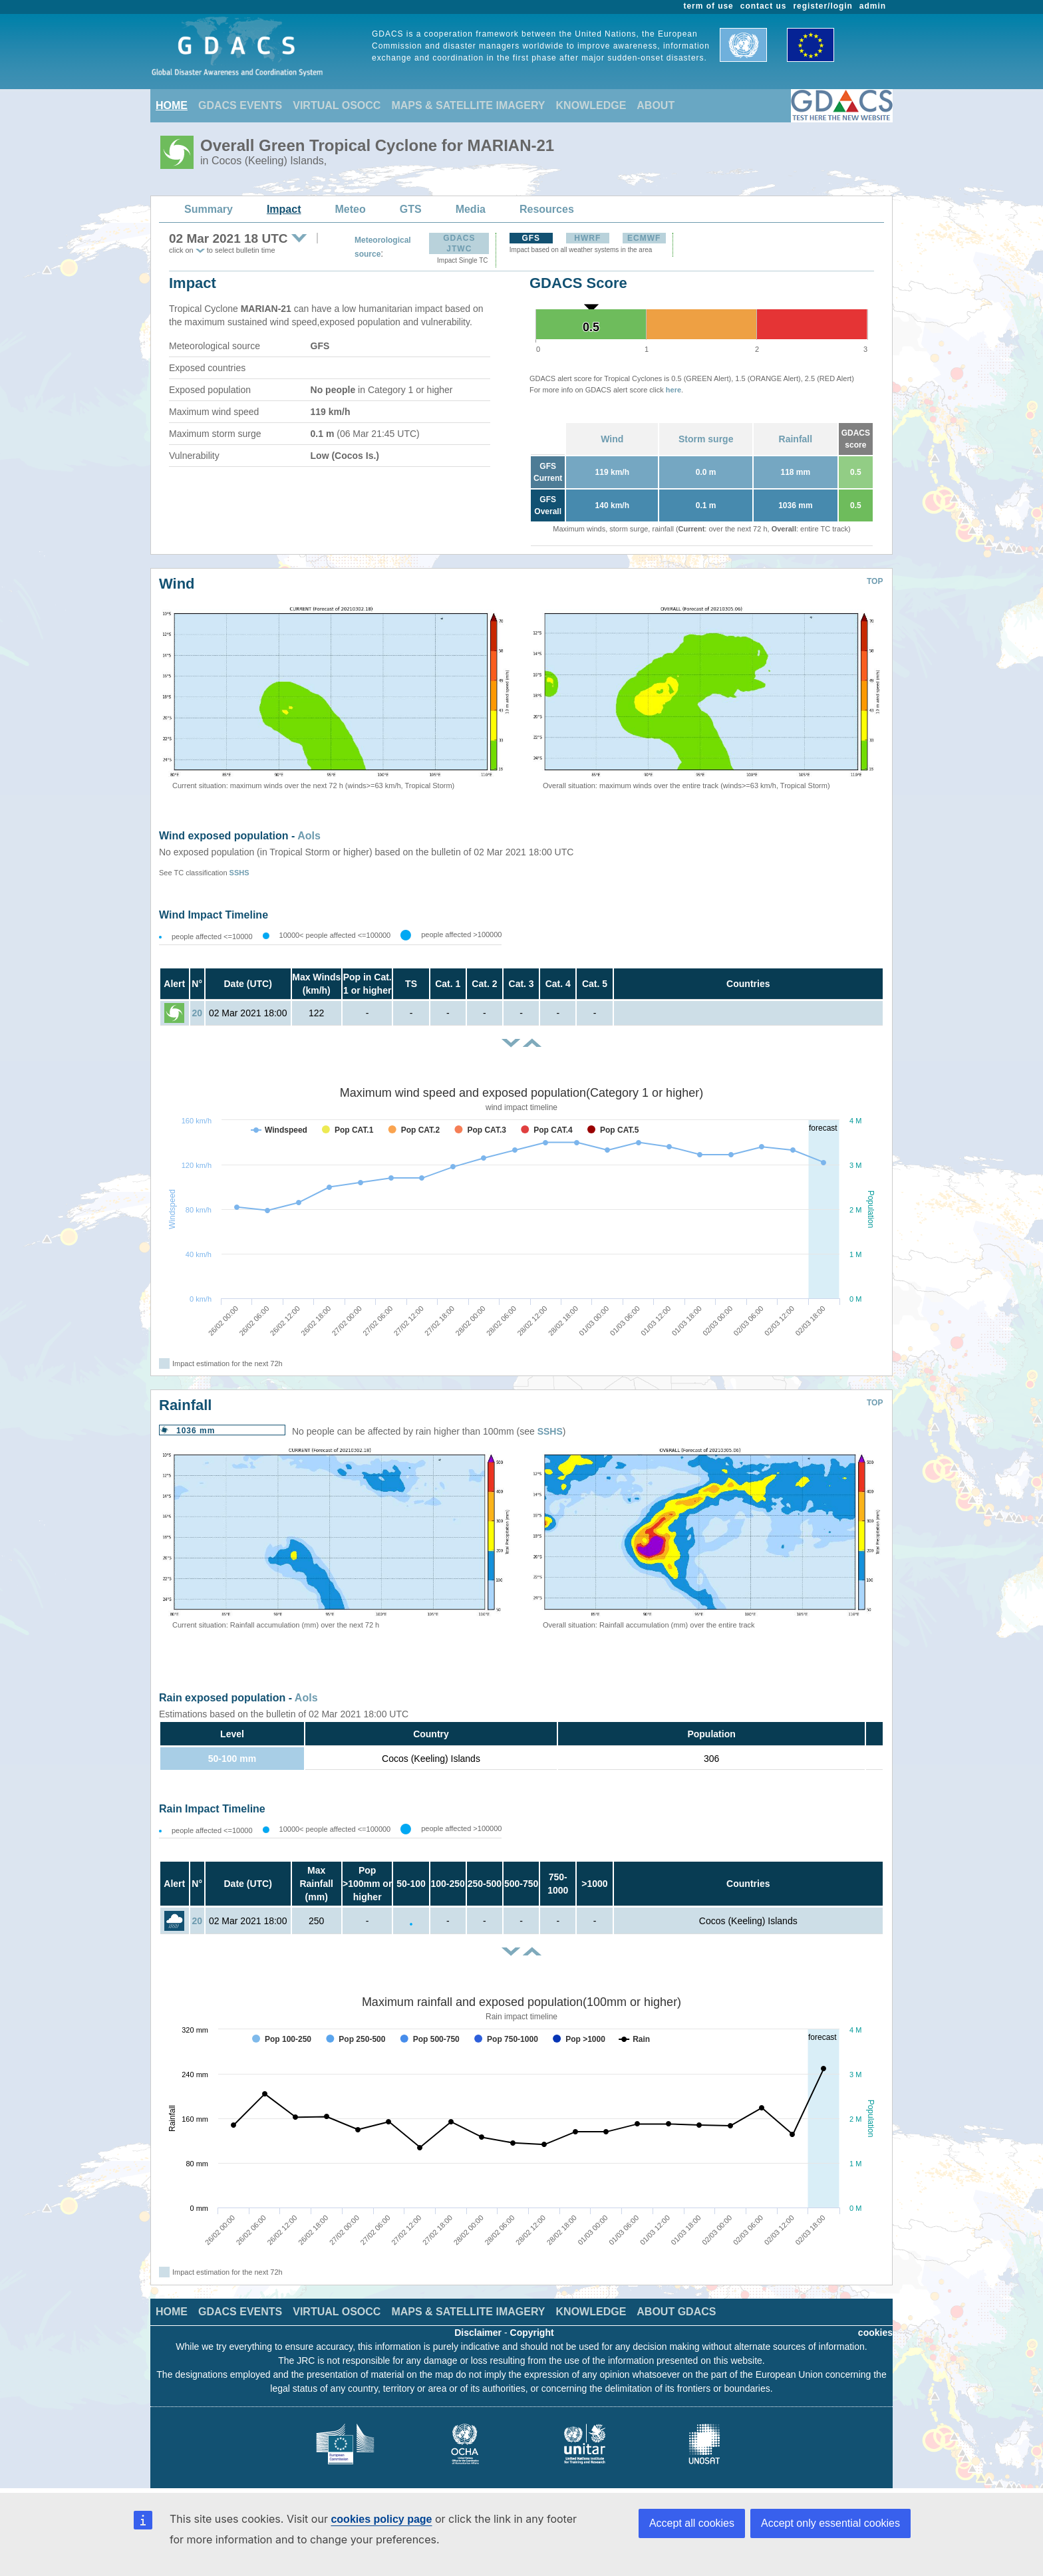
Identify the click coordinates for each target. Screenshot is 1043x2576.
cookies (875, 2332)
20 (197, 1013)
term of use (709, 6)
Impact (284, 209)
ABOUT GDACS (676, 2311)
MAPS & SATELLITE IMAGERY (468, 105)
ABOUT (655, 105)
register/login (822, 6)
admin (872, 6)
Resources (547, 209)
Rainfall (796, 439)
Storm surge (705, 439)
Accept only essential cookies (830, 2523)
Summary (208, 209)
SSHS (239, 873)
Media (471, 209)
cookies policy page (381, 2519)
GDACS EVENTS (240, 105)
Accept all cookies (691, 2523)
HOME (172, 105)
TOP (875, 581)
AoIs (309, 835)
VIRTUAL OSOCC (336, 105)
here (673, 390)
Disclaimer (478, 2332)
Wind (612, 439)
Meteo (350, 209)
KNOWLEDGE (591, 105)
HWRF (587, 238)
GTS (411, 209)
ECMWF (644, 238)
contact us (763, 6)
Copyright (532, 2332)
